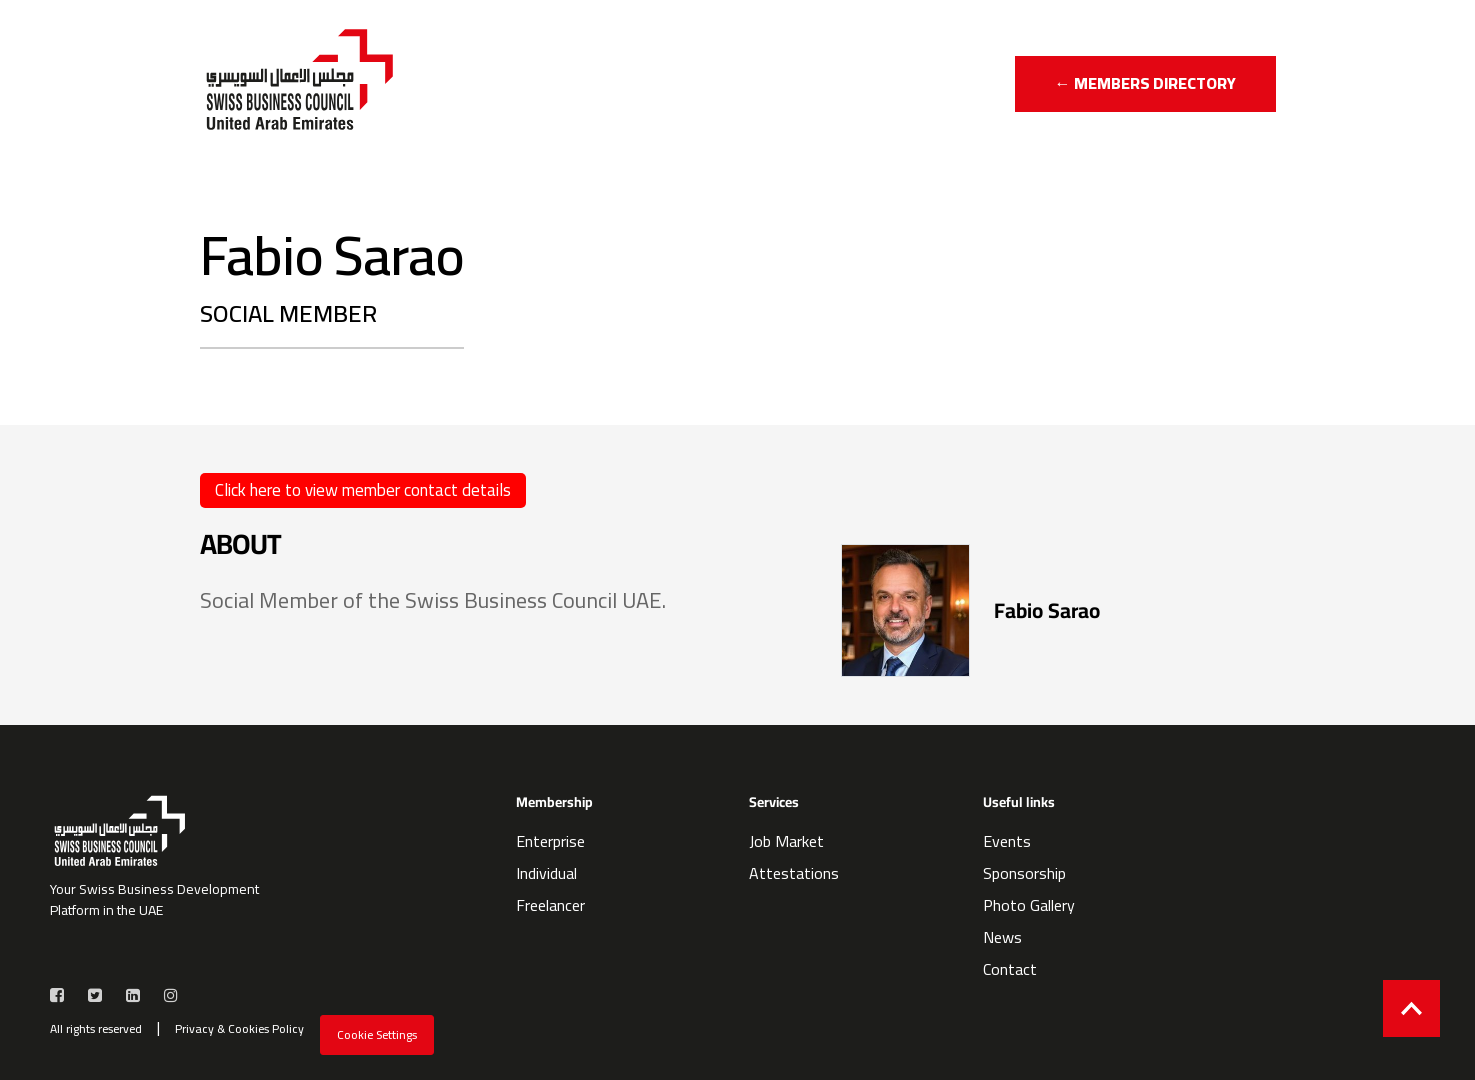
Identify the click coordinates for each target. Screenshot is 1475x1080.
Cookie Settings (377, 1034)
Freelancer (550, 905)
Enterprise (550, 841)
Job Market (786, 841)
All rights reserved (96, 1029)
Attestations (794, 873)
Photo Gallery (1029, 905)
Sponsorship (1024, 873)
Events (1007, 841)
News (1002, 937)
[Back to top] (1411, 1008)
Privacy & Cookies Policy (239, 1029)
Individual (546, 873)
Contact (1010, 969)
